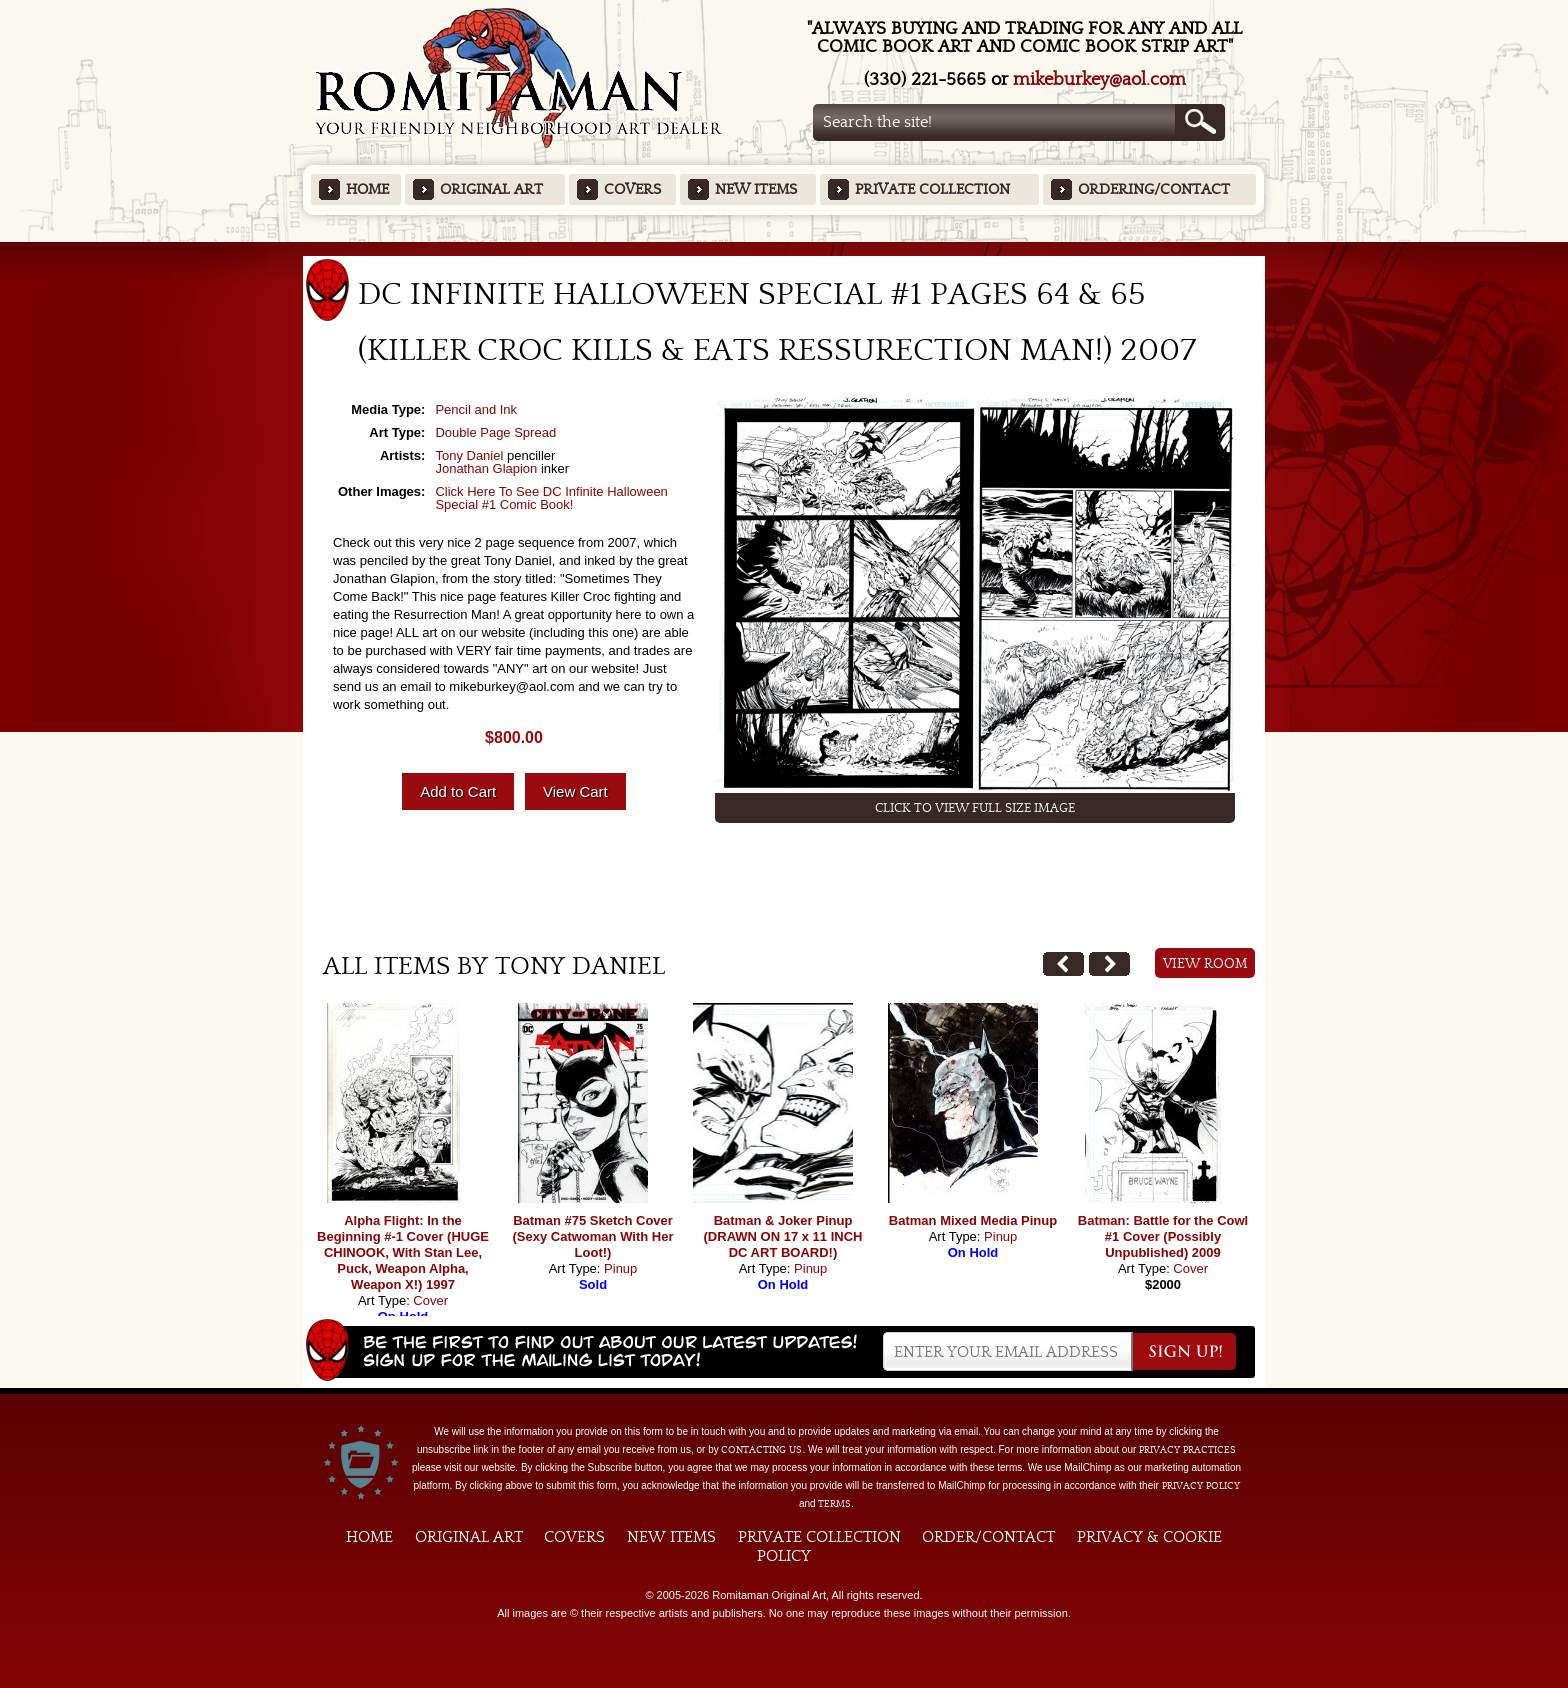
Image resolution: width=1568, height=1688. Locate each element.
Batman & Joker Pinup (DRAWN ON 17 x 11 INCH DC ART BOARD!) (783, 1236)
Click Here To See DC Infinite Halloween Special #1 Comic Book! (551, 498)
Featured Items (784, 248)
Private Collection (932, 189)
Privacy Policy (1201, 1486)
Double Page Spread (495, 432)
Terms (834, 1504)
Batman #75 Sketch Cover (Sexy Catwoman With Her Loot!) (593, 1236)
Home (367, 189)
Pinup (620, 1268)
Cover (430, 1300)
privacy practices (1187, 1450)
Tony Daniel (469, 455)
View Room (1205, 964)
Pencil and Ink (476, 409)
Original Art (491, 189)
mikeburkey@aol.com (1099, 79)
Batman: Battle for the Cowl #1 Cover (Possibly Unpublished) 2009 (1163, 1236)
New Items (756, 189)
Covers (632, 189)
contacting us (761, 1450)
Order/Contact (988, 1537)
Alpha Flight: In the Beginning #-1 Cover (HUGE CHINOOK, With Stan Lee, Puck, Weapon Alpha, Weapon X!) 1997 (403, 1252)
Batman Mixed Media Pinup (973, 1220)
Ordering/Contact (1154, 189)
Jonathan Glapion (486, 468)
